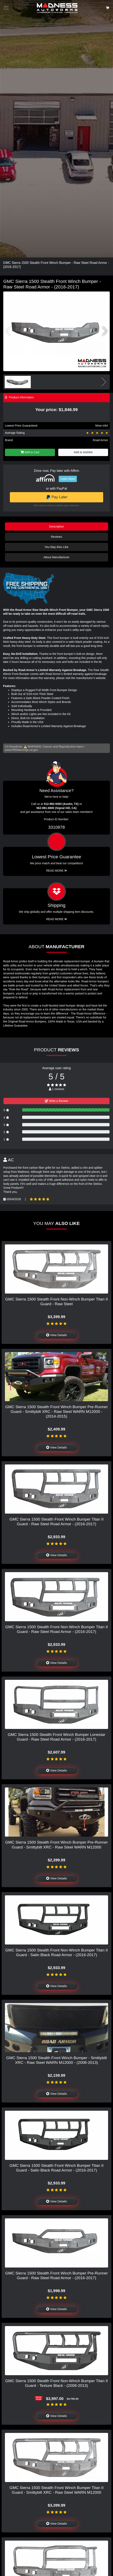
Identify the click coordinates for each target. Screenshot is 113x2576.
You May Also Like (56, 547)
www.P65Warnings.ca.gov (21, 749)
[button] (105, 331)
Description (56, 526)
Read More (56, 870)
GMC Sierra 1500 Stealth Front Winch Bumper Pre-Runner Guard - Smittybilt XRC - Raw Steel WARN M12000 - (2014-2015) (56, 1411)
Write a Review (56, 1101)
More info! (101, 425)
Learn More (67, 478)
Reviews (56, 536)
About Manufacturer (56, 557)
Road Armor (100, 440)
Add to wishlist (83, 452)
